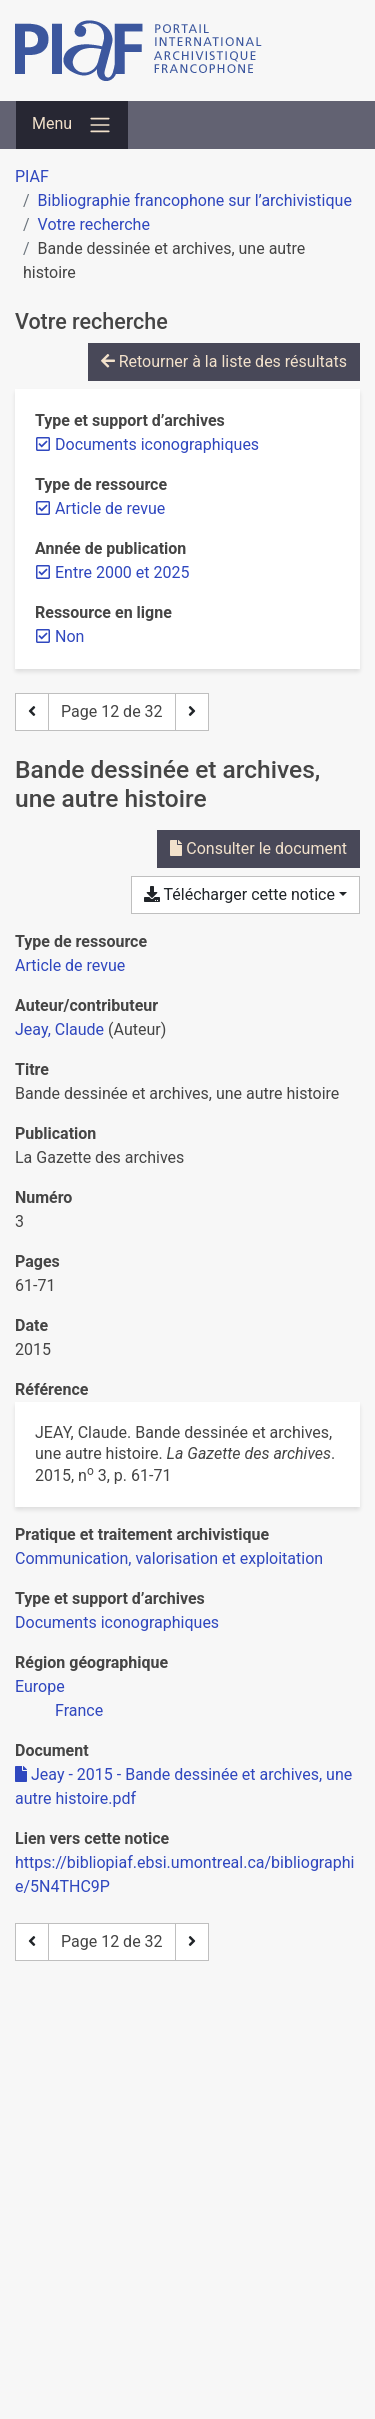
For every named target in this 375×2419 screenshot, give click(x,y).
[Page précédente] (32, 712)
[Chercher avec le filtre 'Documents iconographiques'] (117, 1622)
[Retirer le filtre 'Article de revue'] (110, 508)
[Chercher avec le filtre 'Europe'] (40, 1686)
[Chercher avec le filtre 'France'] (79, 1710)
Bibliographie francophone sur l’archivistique (195, 200)
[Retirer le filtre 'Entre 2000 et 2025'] (122, 572)
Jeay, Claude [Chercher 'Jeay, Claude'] (59, 1029)
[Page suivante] (192, 712)
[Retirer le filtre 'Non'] (69, 636)
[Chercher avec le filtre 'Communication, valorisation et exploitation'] (169, 1558)
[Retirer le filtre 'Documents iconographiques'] (157, 444)
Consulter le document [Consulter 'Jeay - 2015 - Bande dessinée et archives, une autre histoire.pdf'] (258, 848)
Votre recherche (94, 224)
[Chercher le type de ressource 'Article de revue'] (70, 965)
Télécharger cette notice (239, 894)
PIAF (32, 176)
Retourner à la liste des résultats (224, 361)
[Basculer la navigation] (72, 125)
